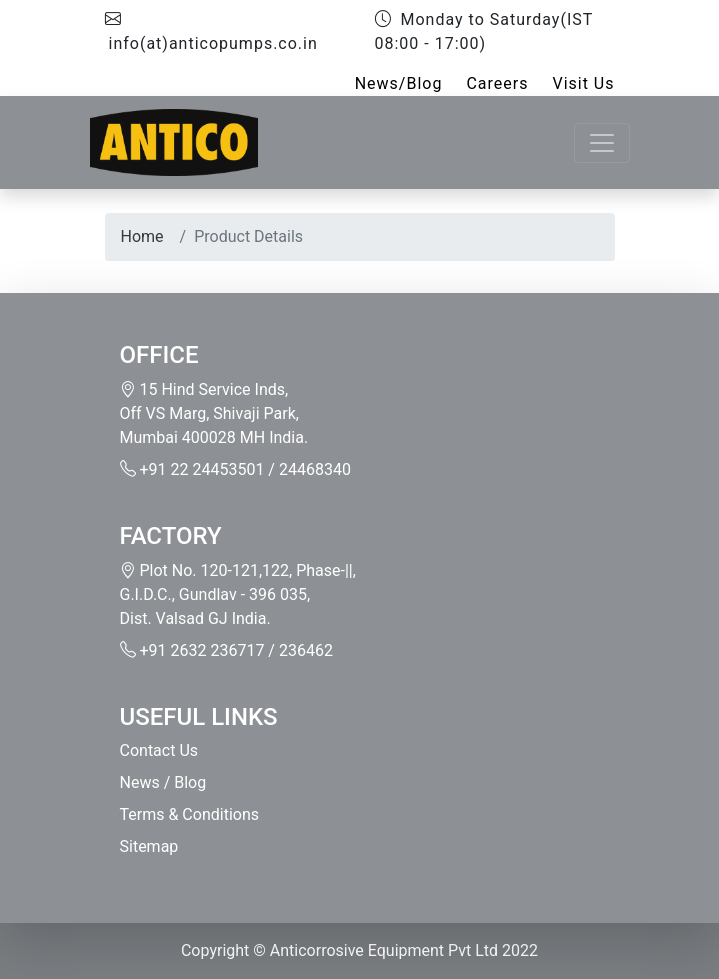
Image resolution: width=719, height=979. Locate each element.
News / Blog (163, 782)
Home (142, 236)
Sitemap (149, 846)
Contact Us (159, 750)
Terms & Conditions (190, 814)
